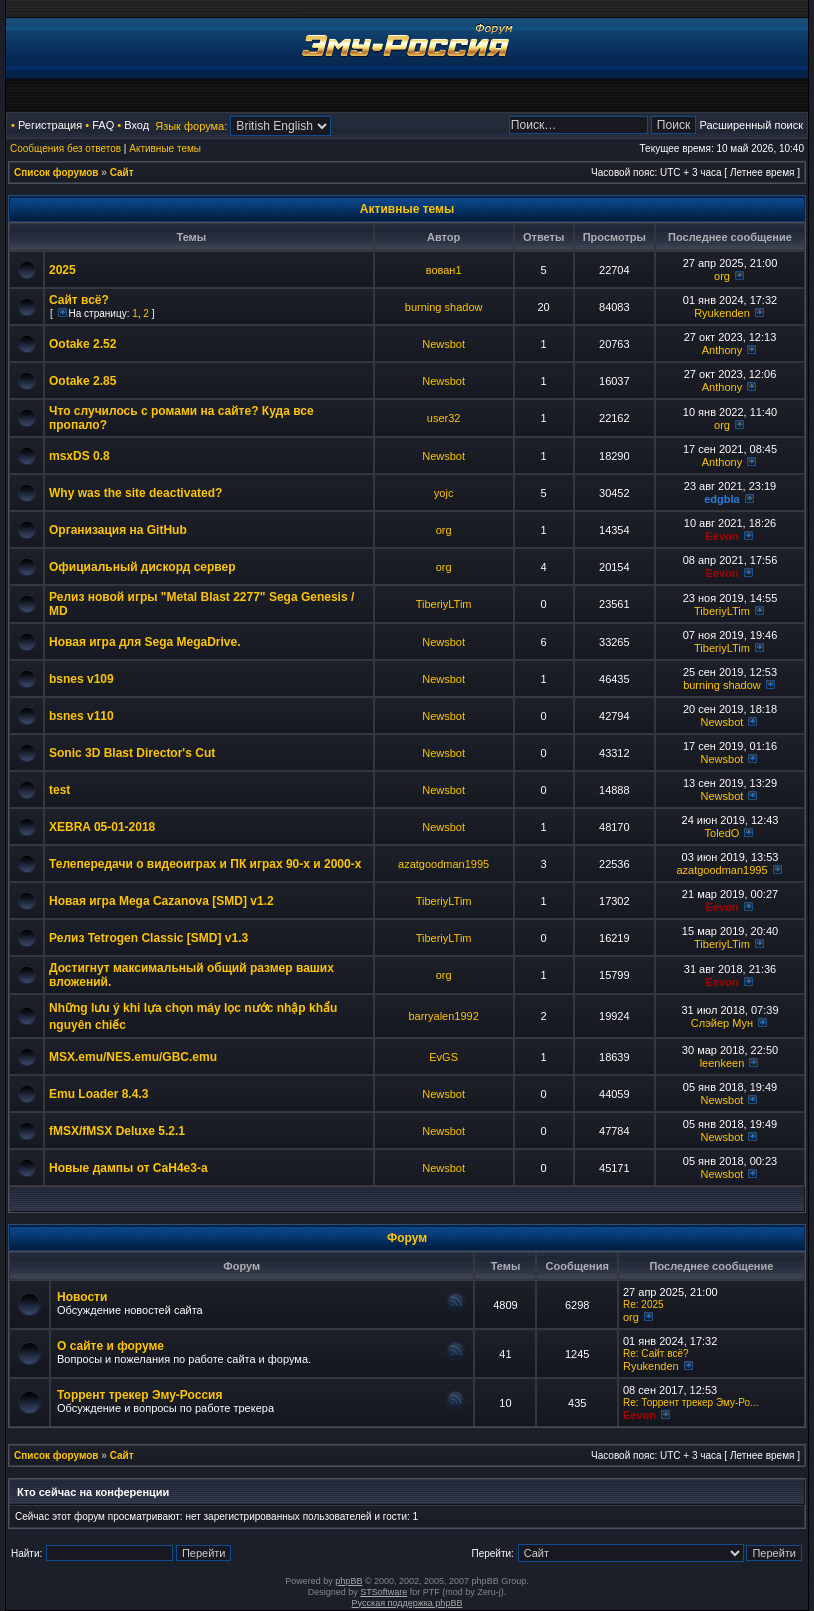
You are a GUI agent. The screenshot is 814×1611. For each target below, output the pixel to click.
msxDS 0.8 (79, 456)
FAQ (103, 125)
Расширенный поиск (751, 125)
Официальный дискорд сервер (142, 567)
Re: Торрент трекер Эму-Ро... (690, 1402)
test (59, 790)
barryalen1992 (443, 1016)
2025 (62, 270)
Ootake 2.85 (82, 381)
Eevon (721, 536)
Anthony (722, 350)
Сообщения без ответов (65, 148)
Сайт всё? (79, 300)
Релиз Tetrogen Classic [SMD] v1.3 (148, 938)
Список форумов (56, 172)
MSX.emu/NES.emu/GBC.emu (133, 1057)
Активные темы (165, 148)
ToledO (722, 833)
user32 (444, 418)
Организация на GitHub (118, 530)
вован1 (444, 270)
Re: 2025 (643, 1304)
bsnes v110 (81, 716)
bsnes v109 (81, 679)
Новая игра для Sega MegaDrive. (145, 642)
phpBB (348, 1581)
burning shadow (444, 307)
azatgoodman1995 (443, 864)
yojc (444, 493)
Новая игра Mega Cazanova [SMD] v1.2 (161, 901)
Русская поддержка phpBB (407, 1603)
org (722, 276)
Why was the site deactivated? (135, 493)
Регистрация (50, 125)
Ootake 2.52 (82, 344)
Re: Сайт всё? (656, 1353)
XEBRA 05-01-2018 (102, 827)
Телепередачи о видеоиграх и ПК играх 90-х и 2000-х (205, 864)
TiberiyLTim (444, 604)
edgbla (721, 499)
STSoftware (383, 1592)
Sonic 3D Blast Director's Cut (132, 753)
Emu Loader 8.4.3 (98, 1094)
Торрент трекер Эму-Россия (139, 1395)
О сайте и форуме (110, 1346)
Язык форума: (191, 126)
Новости (82, 1297)
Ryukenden (722, 313)
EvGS (443, 1057)
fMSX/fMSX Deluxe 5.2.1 (117, 1131)
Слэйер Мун (722, 1023)
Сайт (122, 172)
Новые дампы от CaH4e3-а (128, 1168)
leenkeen (722, 1063)
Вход (136, 125)
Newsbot (443, 344)
